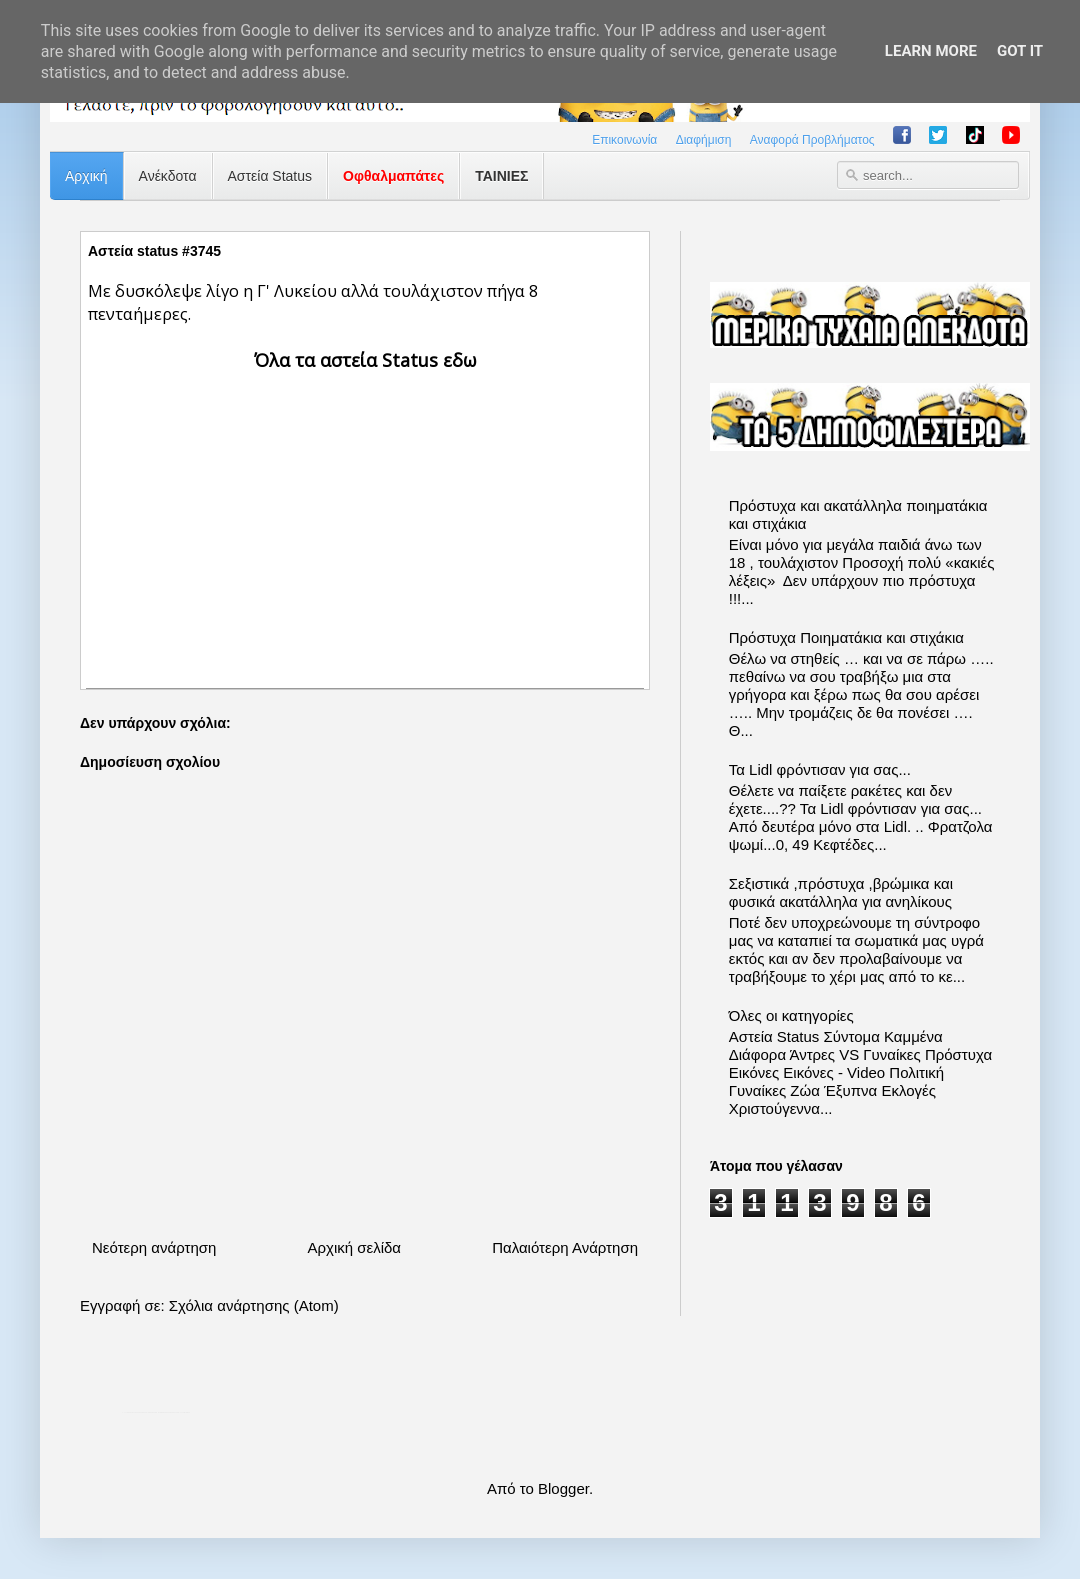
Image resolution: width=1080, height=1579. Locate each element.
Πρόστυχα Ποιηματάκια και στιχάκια (846, 637)
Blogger (563, 1488)
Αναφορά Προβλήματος (812, 140)
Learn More (931, 51)
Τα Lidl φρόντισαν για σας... (820, 769)
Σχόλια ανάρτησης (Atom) (254, 1305)
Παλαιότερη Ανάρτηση (565, 1247)
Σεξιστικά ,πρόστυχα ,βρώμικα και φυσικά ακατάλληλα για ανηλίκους (841, 892)
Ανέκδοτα (168, 176)
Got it (1020, 51)
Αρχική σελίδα (354, 1247)
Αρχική (86, 176)
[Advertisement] (365, 513)
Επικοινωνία (624, 140)
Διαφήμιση (704, 140)
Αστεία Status (270, 176)
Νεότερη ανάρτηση (154, 1247)
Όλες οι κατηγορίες (791, 1015)
